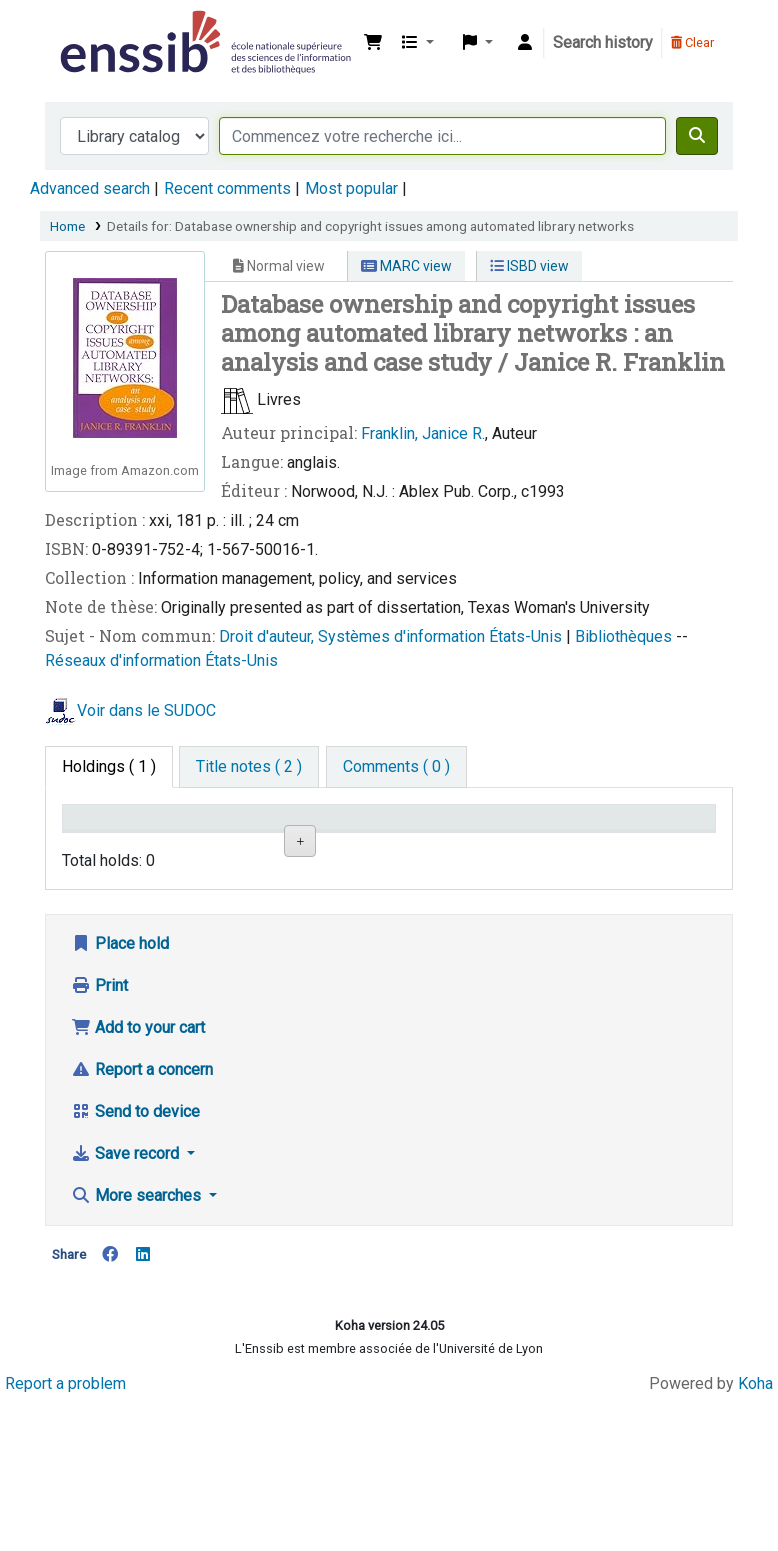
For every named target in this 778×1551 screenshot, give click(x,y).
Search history (603, 42)
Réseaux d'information (125, 660)
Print (99, 1106)
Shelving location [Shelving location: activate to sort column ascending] (320, 836)
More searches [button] (138, 1316)
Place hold (120, 1064)
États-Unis (527, 636)
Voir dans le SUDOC (146, 710)
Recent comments (227, 188)
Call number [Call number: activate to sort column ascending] (426, 836)
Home (67, 226)
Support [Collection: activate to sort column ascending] (210, 845)
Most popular (351, 188)
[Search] (697, 136)
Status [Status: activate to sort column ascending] (531, 845)
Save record (127, 1274)
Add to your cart (138, 1148)
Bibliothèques (625, 636)
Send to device (135, 1232)
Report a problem (65, 1504)
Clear (692, 42)
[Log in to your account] (525, 43)
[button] (373, 43)
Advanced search (90, 188)
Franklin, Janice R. (423, 433)
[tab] (249, 767)
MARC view (406, 266)
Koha (755, 1504)
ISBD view (529, 266)
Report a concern (142, 1190)
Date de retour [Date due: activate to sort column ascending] (644, 836)
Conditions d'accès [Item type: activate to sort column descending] (109, 836)
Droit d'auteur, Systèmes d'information (354, 636)
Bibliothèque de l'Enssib (106, 28)
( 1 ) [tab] (109, 766)
